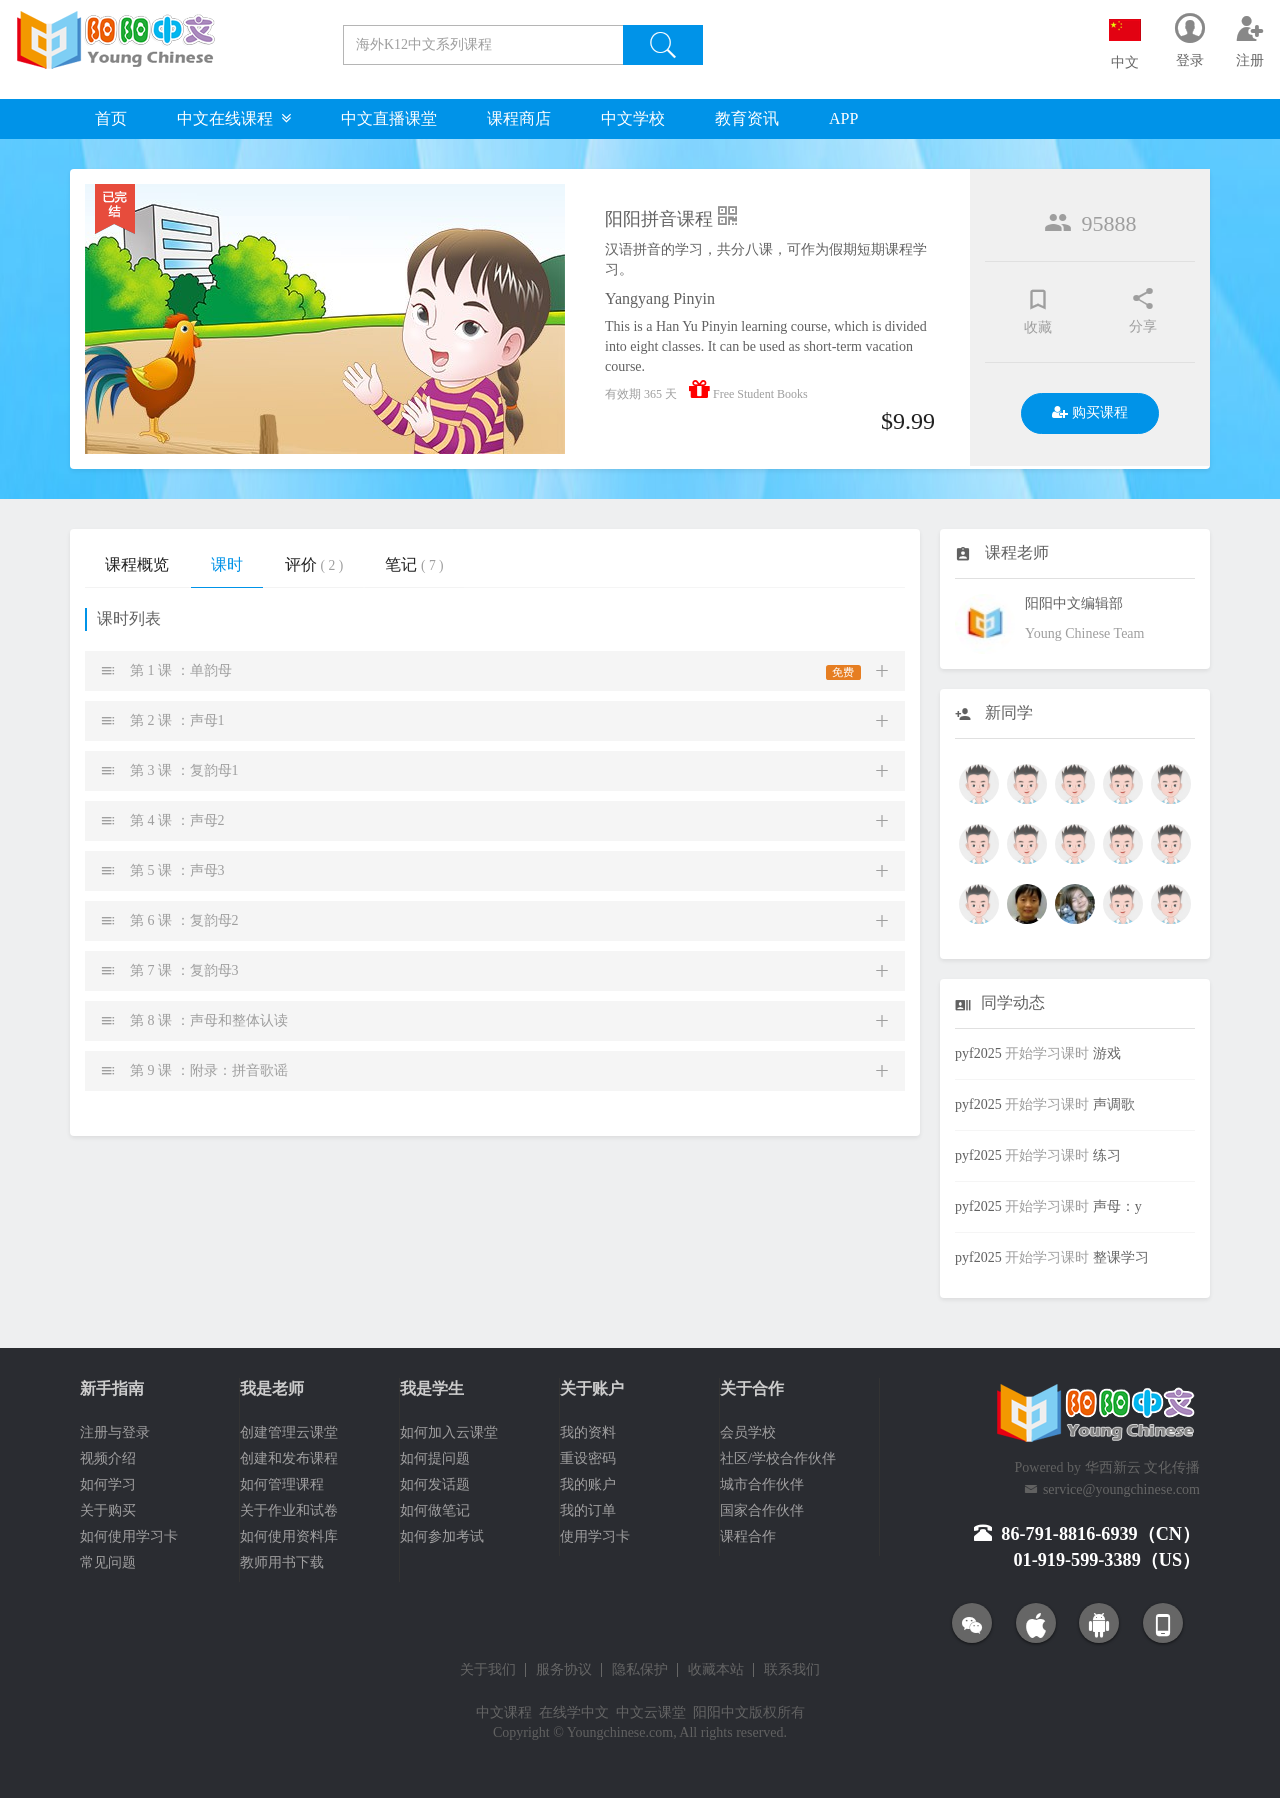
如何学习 (108, 1484)
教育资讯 (747, 118)
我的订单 (588, 1510)
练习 (1107, 1155)
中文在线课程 (234, 118)
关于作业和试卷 (289, 1510)
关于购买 (108, 1510)
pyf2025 (978, 1053)
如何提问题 (435, 1458)
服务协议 (564, 1670)
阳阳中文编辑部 (1074, 603)
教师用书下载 (282, 1562)
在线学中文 (574, 1712)
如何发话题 (435, 1484)
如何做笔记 (435, 1510)
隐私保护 (640, 1670)
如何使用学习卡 (129, 1536)
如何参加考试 (442, 1536)
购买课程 (1090, 413)
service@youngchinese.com (1121, 1489)
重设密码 (588, 1458)
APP (843, 118)
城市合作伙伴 (762, 1484)
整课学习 (1121, 1257)
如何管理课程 (282, 1484)
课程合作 (748, 1536)
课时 (227, 564)
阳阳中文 (721, 1712)
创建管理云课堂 (289, 1432)
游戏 (1107, 1053)
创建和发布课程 (289, 1458)
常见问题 (108, 1562)
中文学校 (633, 118)
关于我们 (488, 1670)
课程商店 (519, 118)
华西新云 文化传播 (1143, 1467)
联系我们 (792, 1670)
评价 (314, 564)
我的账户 (588, 1484)
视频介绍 (108, 1458)
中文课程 (504, 1712)
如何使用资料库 (289, 1536)
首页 (111, 118)
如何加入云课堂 (449, 1432)
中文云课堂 (651, 1712)
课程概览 (137, 564)
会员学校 (748, 1432)
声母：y (1117, 1206)
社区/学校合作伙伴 (778, 1458)
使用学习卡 (595, 1536)
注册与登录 (115, 1432)
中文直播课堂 (389, 118)
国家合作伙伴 (762, 1510)
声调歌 (1114, 1104)
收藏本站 (716, 1670)
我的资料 (588, 1432)
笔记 (415, 564)
